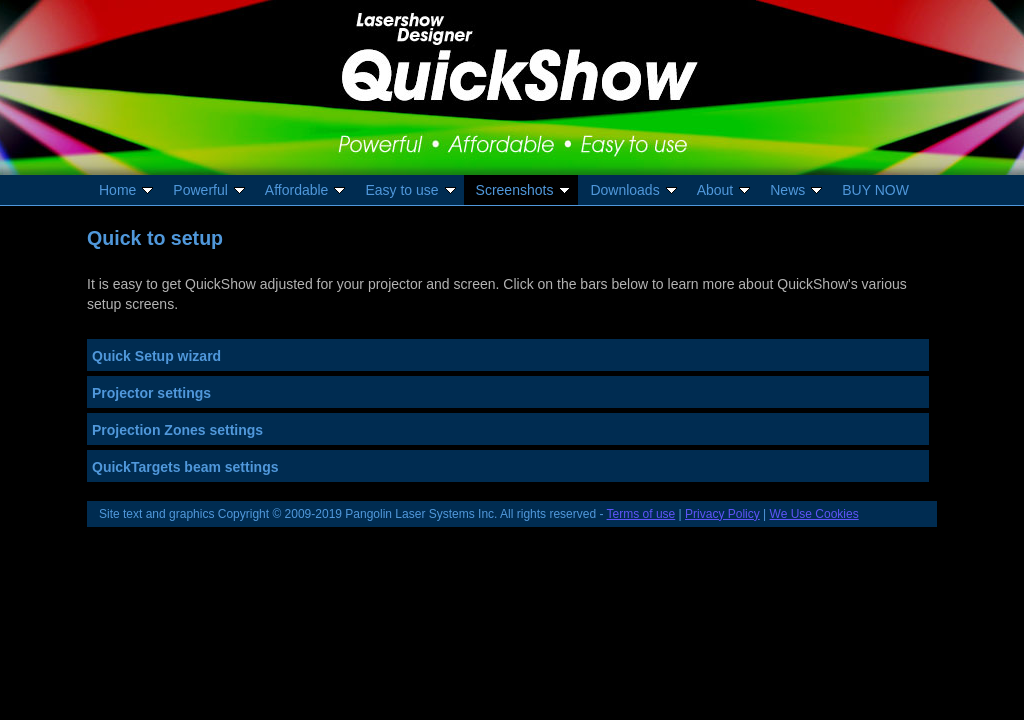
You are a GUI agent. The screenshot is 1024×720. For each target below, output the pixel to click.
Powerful (210, 190)
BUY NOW (875, 190)
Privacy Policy (722, 514)
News (797, 190)
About (725, 190)
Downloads (634, 190)
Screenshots (525, 190)
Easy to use (411, 190)
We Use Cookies (814, 514)
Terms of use (641, 514)
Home (127, 190)
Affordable (307, 190)
